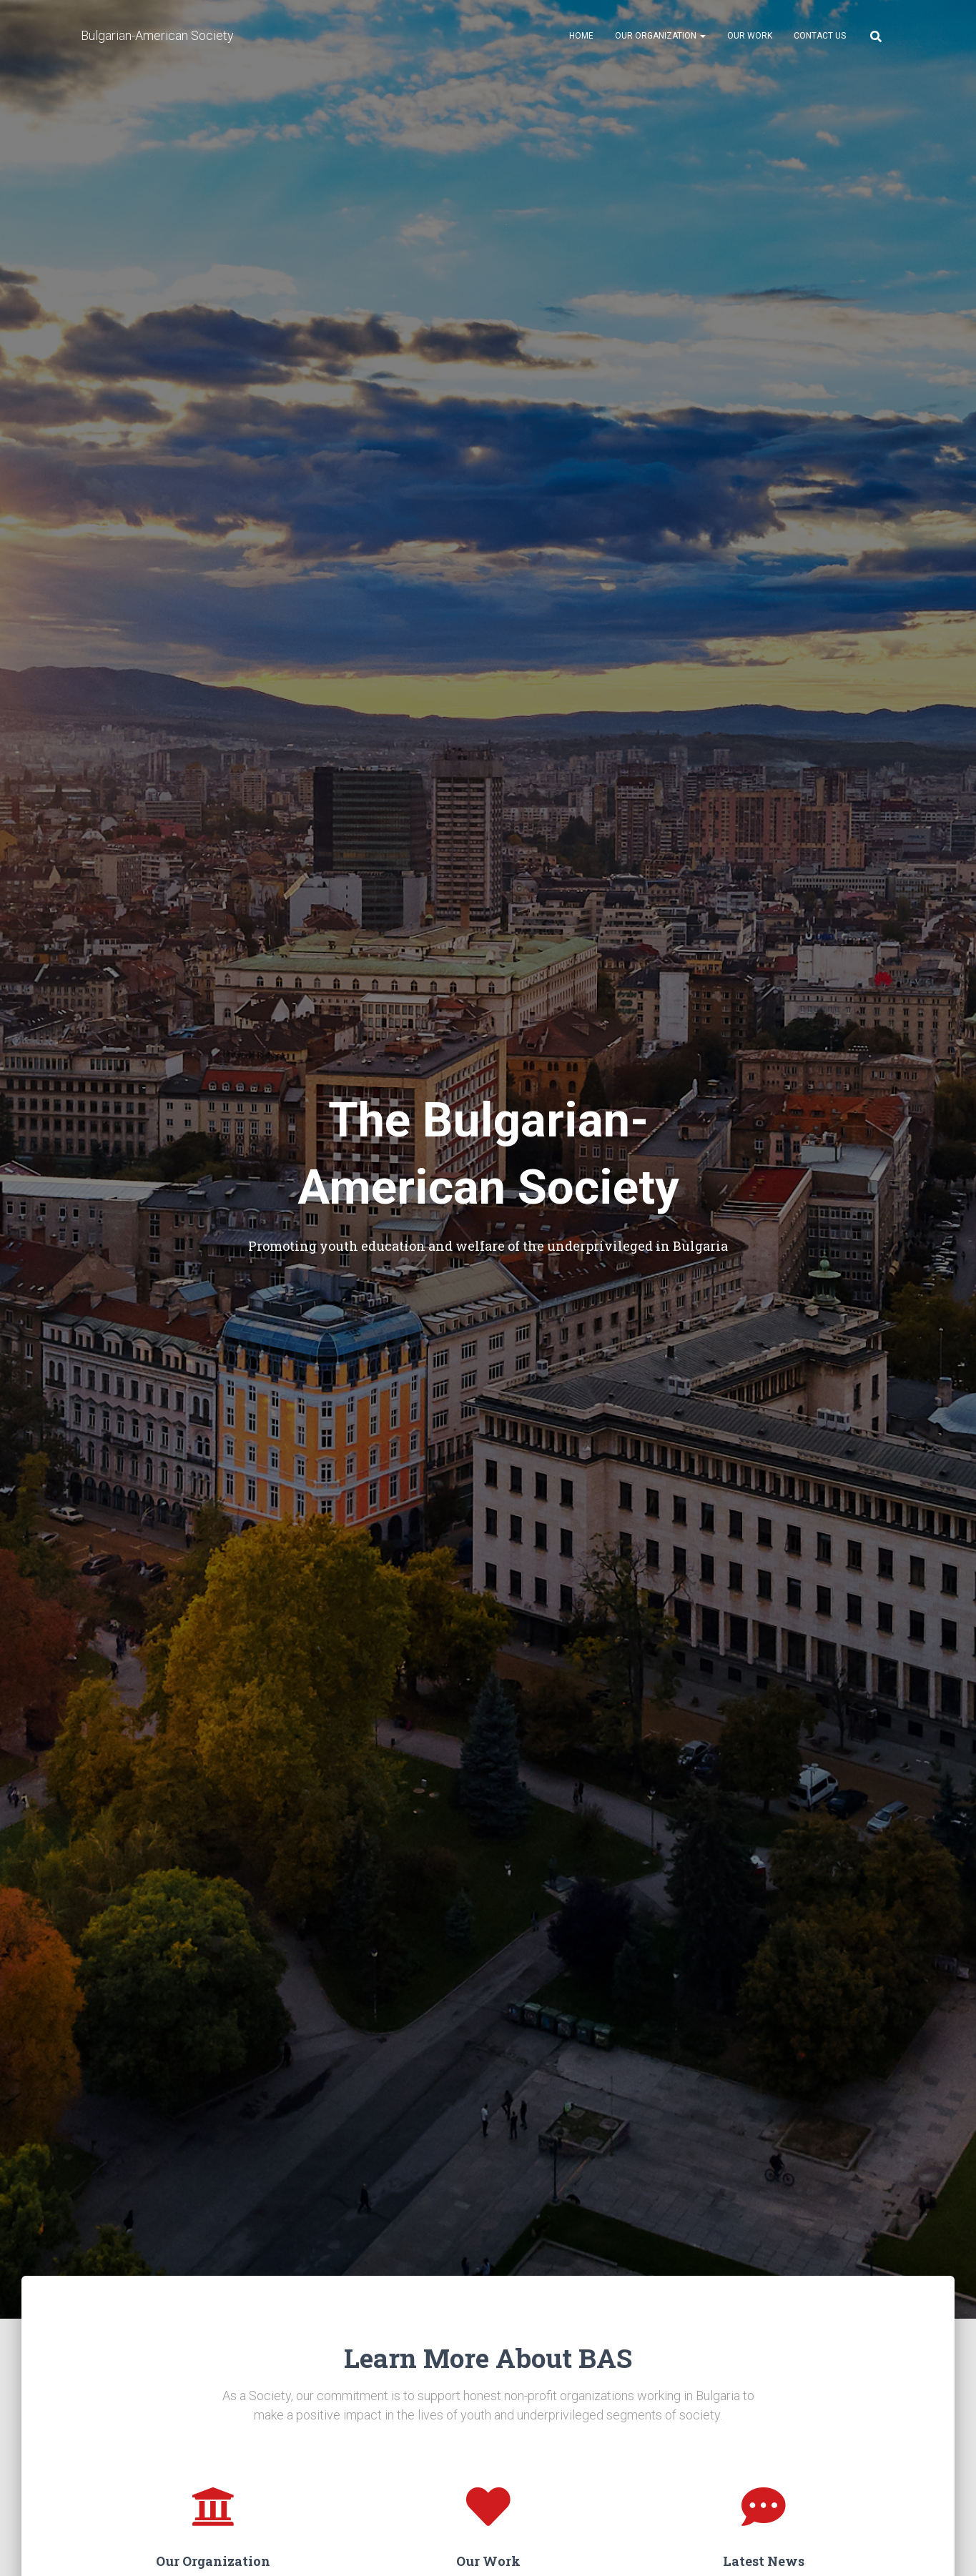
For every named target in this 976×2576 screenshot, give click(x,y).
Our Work (749, 36)
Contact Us (820, 36)
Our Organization (660, 36)
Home (581, 36)
